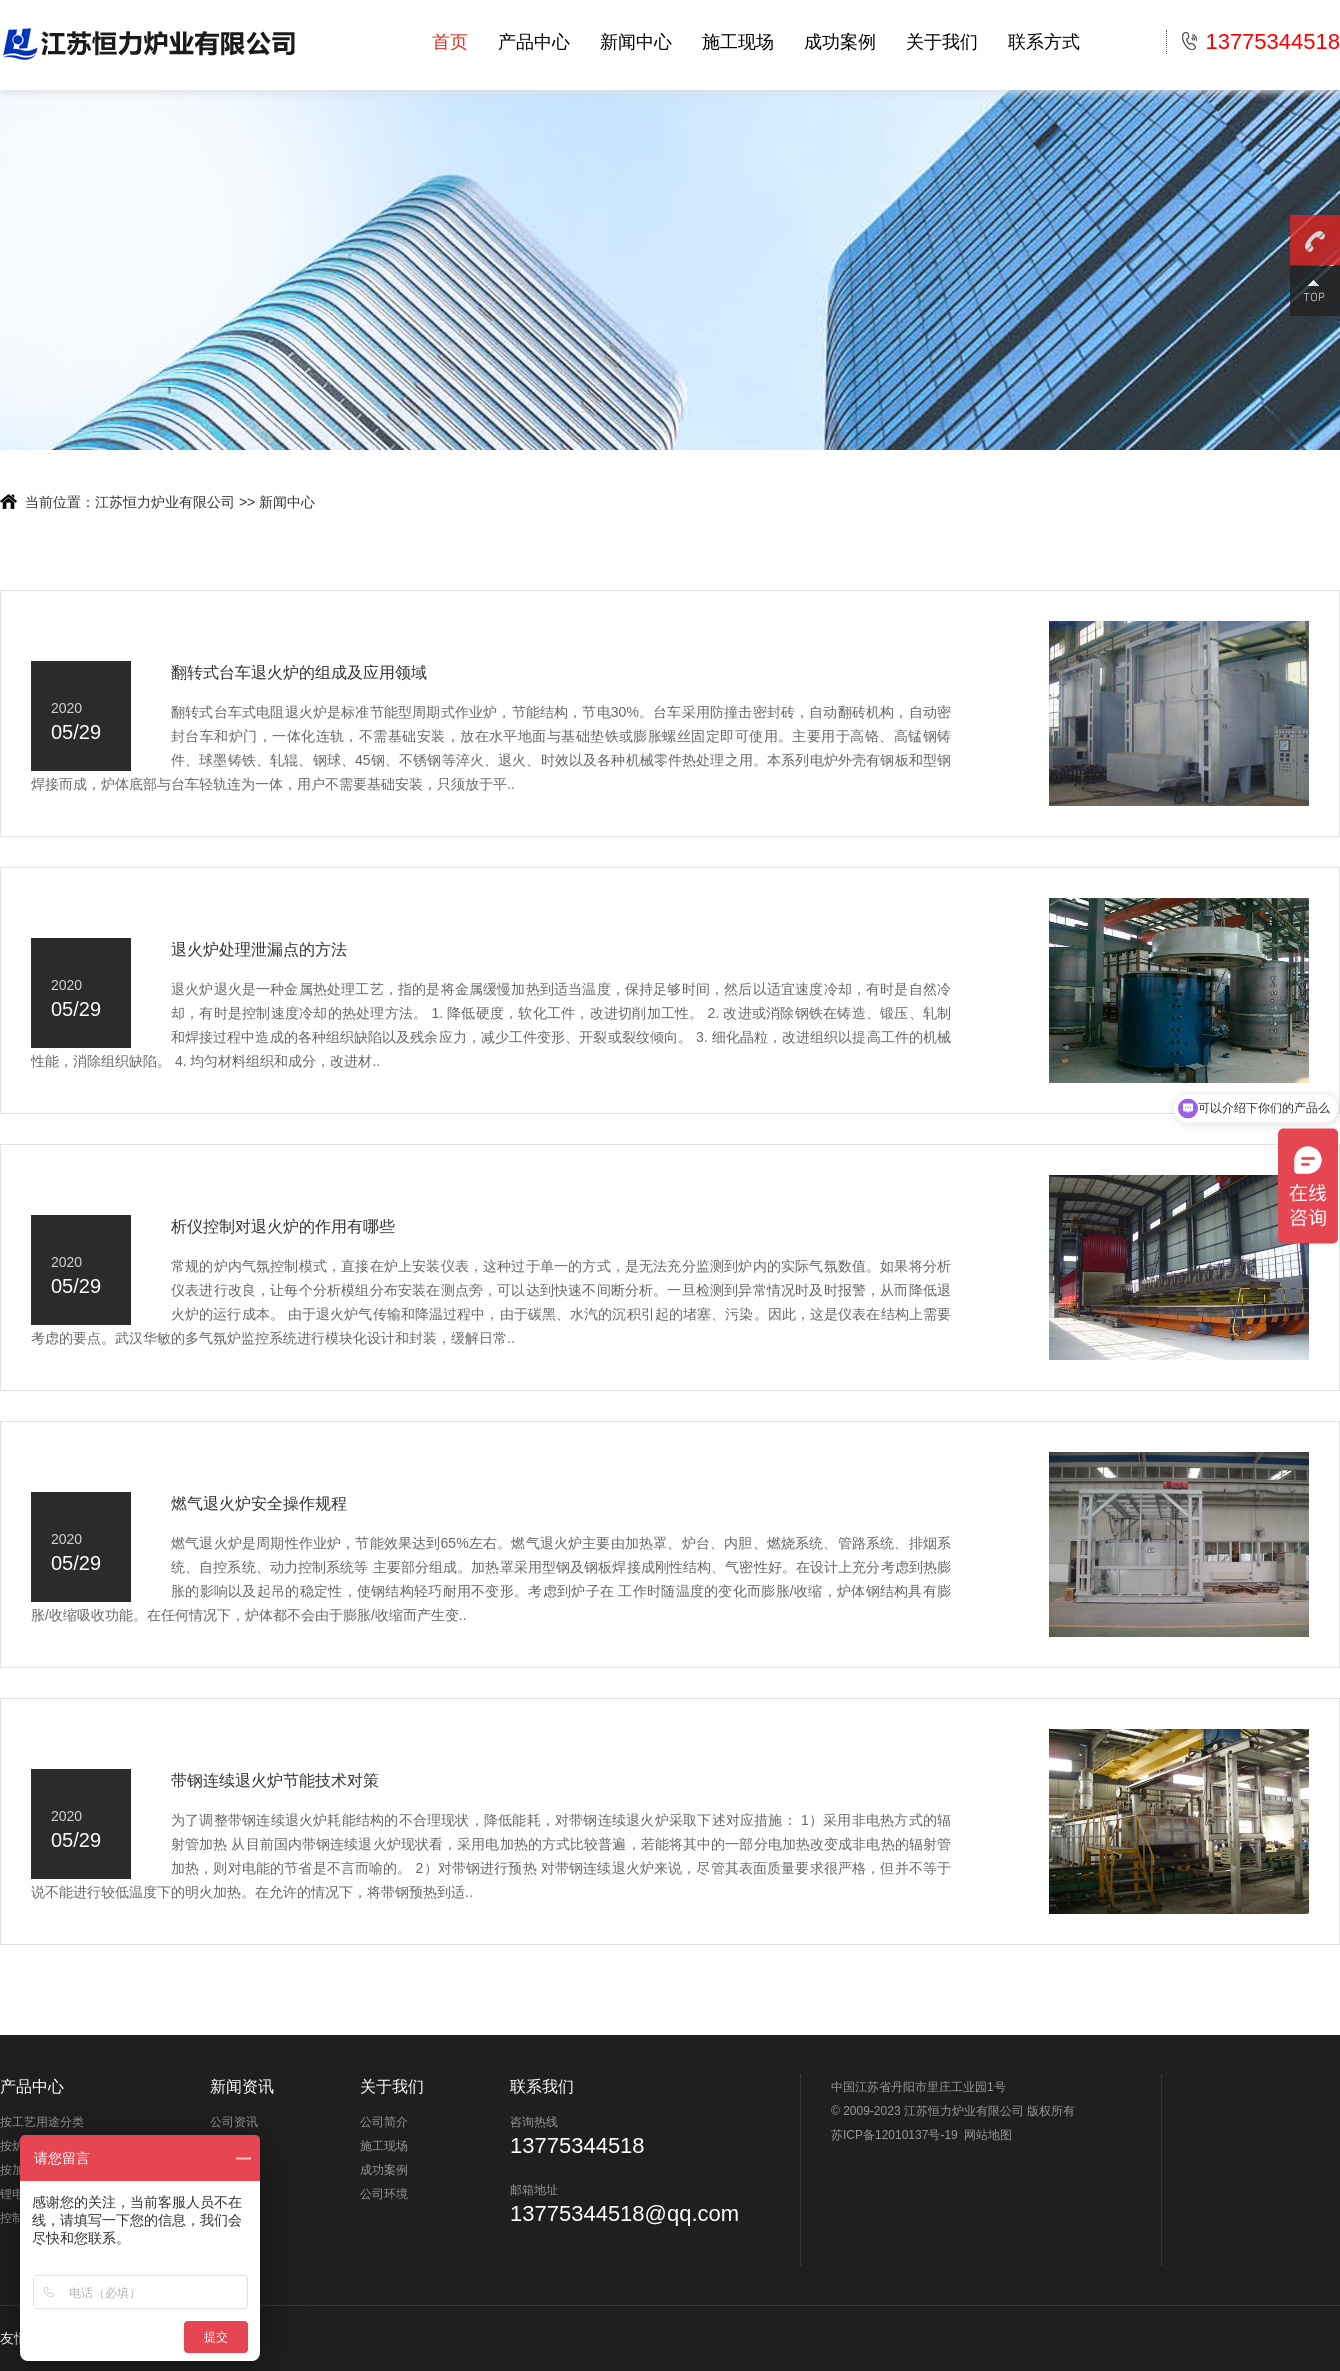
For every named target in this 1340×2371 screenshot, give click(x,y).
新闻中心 (636, 42)
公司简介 (384, 2122)
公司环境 (384, 2194)
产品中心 (534, 42)
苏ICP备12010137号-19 (894, 2135)
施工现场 (738, 42)
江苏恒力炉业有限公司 (165, 502)
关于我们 (942, 42)
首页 (450, 42)
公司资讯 (234, 2122)
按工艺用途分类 (42, 2122)
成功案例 (840, 42)
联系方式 (1044, 42)
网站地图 (988, 2135)
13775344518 (1261, 42)
